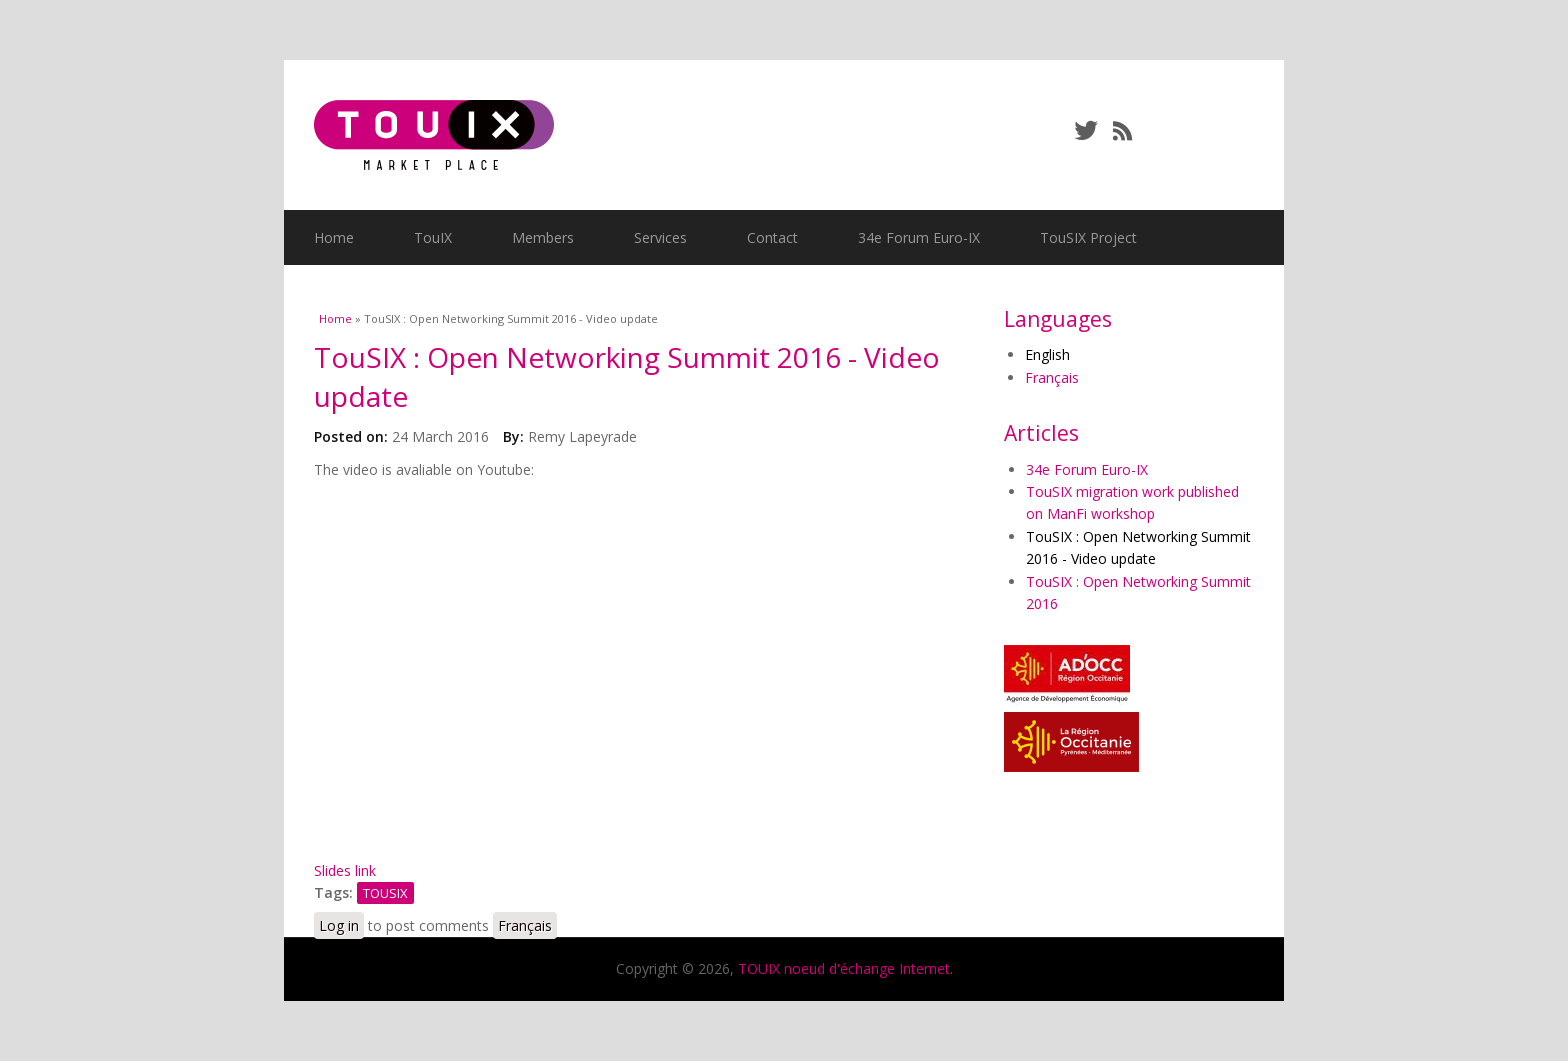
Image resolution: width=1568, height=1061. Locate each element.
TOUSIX (385, 893)
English (1047, 354)
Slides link (345, 870)
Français (525, 925)
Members (543, 237)
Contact (772, 237)
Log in (339, 925)
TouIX (433, 237)
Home (334, 237)
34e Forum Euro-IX (919, 237)
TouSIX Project (1088, 237)
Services (660, 237)
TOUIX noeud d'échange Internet (844, 968)
